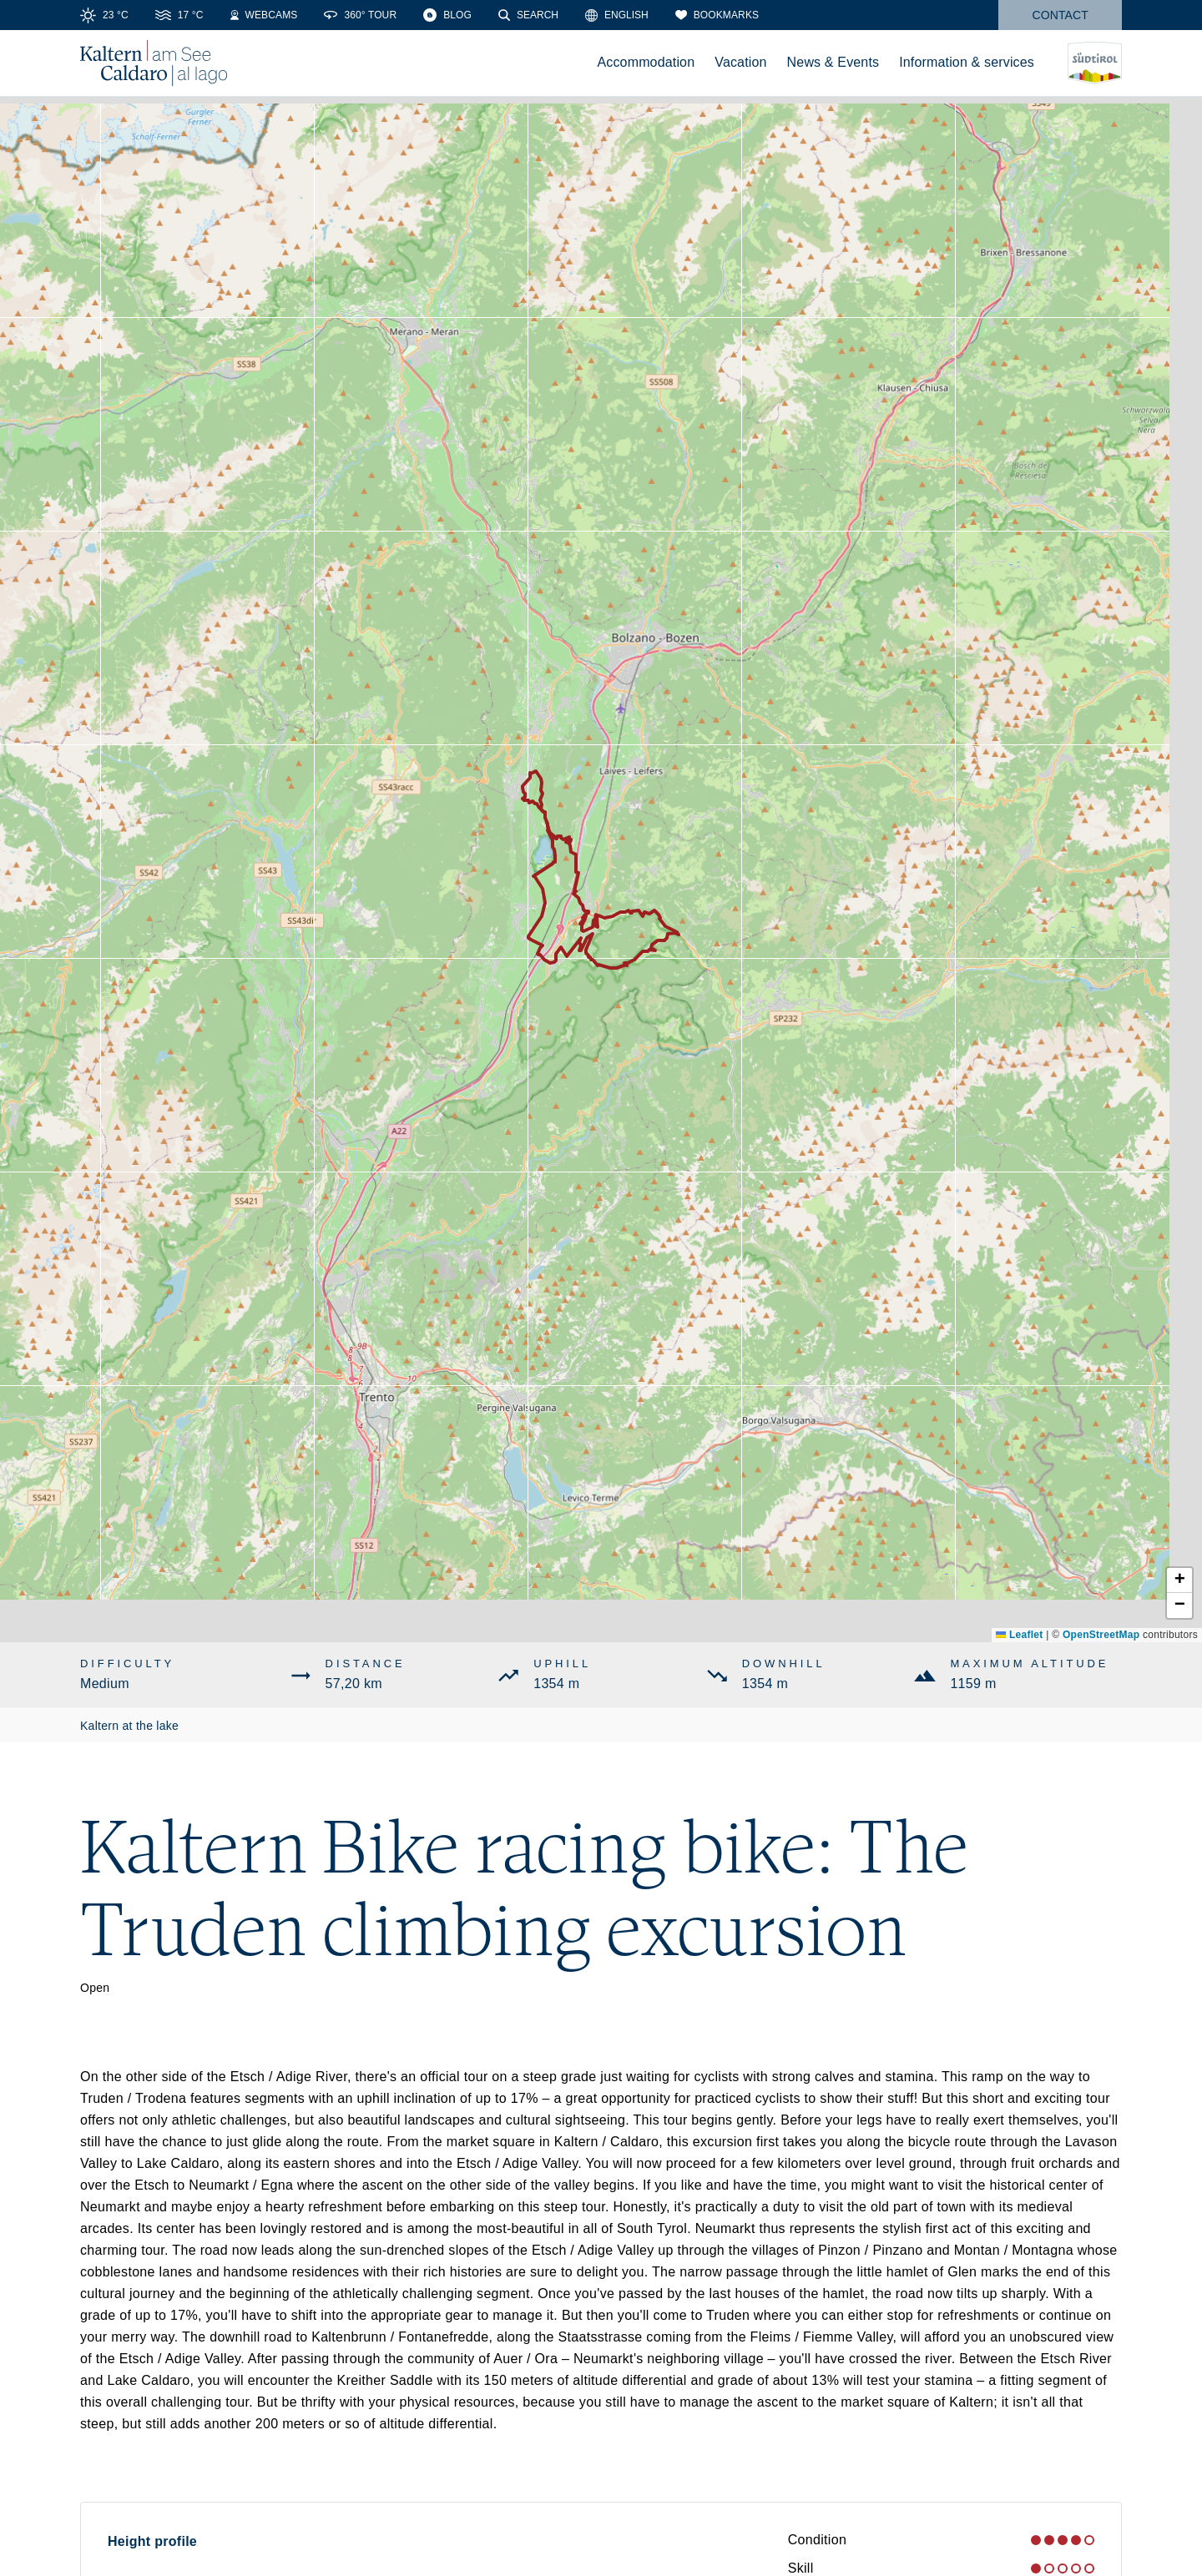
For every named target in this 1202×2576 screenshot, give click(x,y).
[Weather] (104, 15)
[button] (1179, 1580)
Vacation (740, 62)
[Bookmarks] (717, 15)
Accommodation (645, 62)
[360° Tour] (360, 15)
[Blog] (447, 15)
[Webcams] (264, 15)
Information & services (966, 62)
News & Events (833, 62)
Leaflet (1019, 1635)
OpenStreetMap (1101, 1635)
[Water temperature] (179, 15)
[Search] (528, 15)
